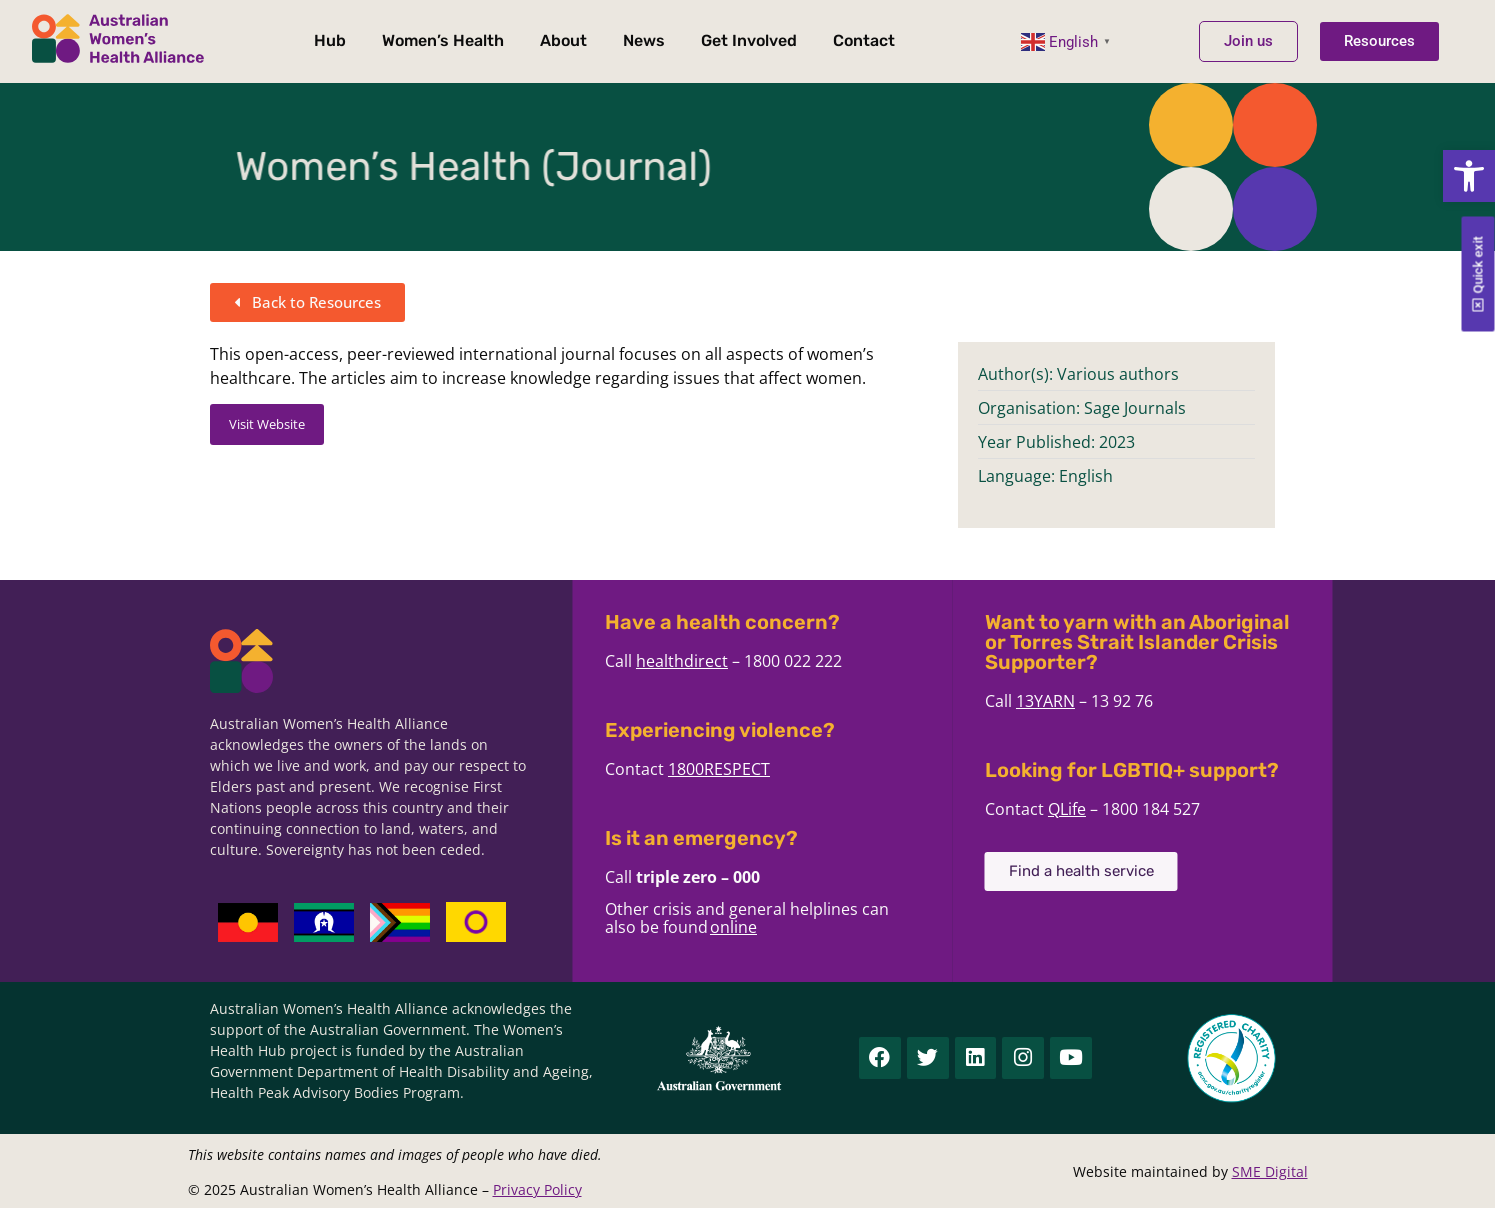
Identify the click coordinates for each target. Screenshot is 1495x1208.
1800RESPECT (758, 769)
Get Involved (749, 40)
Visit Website (267, 424)
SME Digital (1270, 1171)
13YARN (1084, 701)
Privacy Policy (537, 1189)
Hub (330, 40)
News (644, 40)
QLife (1106, 809)
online (772, 927)
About (563, 40)
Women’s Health (443, 40)
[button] (1469, 176)
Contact (864, 40)
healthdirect (721, 661)
